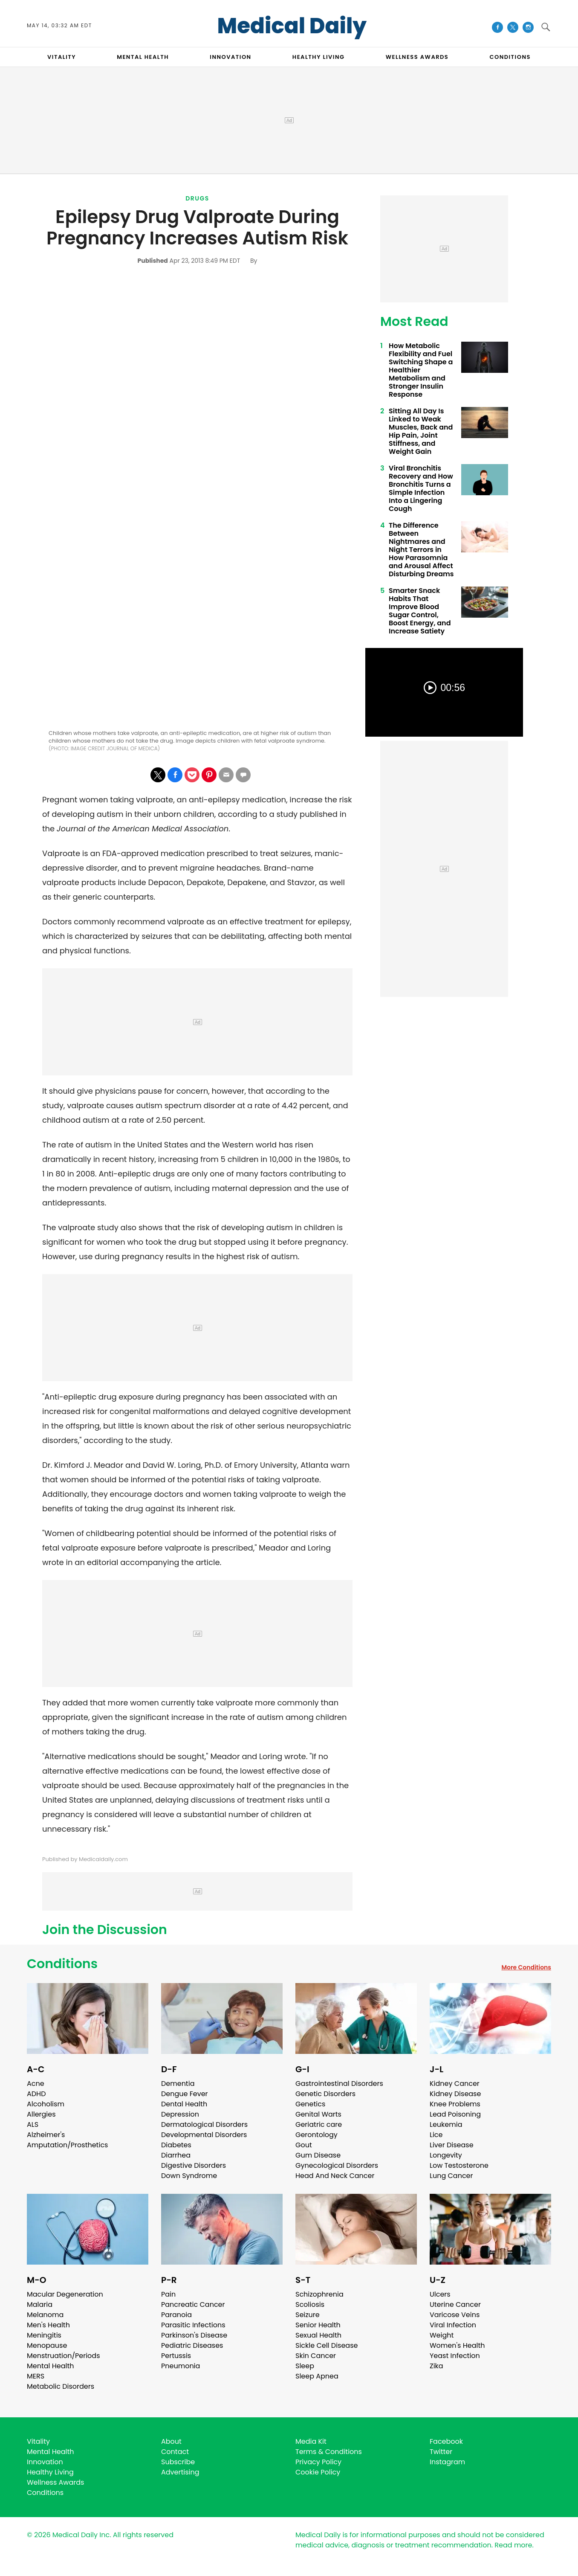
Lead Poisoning (455, 2114)
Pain (168, 2294)
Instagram (447, 2462)
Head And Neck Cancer (334, 2176)
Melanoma (45, 2315)
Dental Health (184, 2104)
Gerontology (316, 2135)
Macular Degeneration (65, 2294)
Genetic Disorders (325, 2094)
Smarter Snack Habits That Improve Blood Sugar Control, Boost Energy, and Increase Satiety (420, 611)
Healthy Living (50, 2472)
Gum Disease (318, 2155)
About (171, 2441)
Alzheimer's (46, 2135)
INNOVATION (230, 57)
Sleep (304, 2366)
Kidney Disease (455, 2094)
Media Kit (311, 2441)
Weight (442, 2335)
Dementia (177, 2083)
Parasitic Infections (193, 2325)
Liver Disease (452, 2145)
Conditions (62, 1963)
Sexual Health (318, 2335)
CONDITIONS (509, 57)
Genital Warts (318, 2114)
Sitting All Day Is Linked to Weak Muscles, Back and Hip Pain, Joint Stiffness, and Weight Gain (421, 431)
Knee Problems (455, 2104)
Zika (436, 2366)
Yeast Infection (455, 2356)
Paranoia (176, 2315)
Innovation (45, 2462)
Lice (436, 2135)
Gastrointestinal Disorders (339, 2083)
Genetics (310, 2104)
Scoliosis (309, 2304)
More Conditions (526, 1967)
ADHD (36, 2094)
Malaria (39, 2304)
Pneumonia (180, 2366)
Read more (513, 2545)
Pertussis (176, 2356)
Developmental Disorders (204, 2135)
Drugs (197, 198)
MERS (35, 2376)
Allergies (41, 2114)
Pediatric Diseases (192, 2345)
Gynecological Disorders (336, 2165)
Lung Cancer (451, 2176)
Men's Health (48, 2325)
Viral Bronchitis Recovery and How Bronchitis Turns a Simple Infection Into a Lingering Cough (421, 488)
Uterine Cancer (455, 2304)
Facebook (446, 2441)
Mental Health (50, 2366)
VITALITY (61, 57)
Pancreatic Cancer (193, 2304)
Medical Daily (292, 26)
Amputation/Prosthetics (67, 2145)
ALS (32, 2124)
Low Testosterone (459, 2165)
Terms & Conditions (328, 2452)
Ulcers (440, 2294)
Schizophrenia (319, 2294)
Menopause (47, 2345)
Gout (303, 2145)
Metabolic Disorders (60, 2386)
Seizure (307, 2315)
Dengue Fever (184, 2094)
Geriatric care (318, 2124)
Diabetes (176, 2145)
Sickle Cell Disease (326, 2345)
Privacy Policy (318, 2462)
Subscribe (178, 2462)
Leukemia (446, 2124)
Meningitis (44, 2335)
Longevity (446, 2155)
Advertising (180, 2472)
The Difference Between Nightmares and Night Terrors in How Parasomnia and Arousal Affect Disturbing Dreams (421, 549)
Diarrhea (176, 2155)
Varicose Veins (455, 2315)
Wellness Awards (417, 57)
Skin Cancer (315, 2356)
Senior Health (318, 2325)
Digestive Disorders (193, 2165)
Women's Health (457, 2345)
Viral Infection (453, 2325)
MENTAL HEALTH (143, 57)
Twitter (441, 2452)
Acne (35, 2083)
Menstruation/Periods (63, 2356)
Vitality (38, 2441)
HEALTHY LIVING (318, 57)
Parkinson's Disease (194, 2335)
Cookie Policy (317, 2472)
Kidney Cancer (455, 2083)
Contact (175, 2452)
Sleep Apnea (316, 2376)
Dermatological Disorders (204, 2124)
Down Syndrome (189, 2176)
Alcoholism (45, 2104)
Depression (180, 2114)
